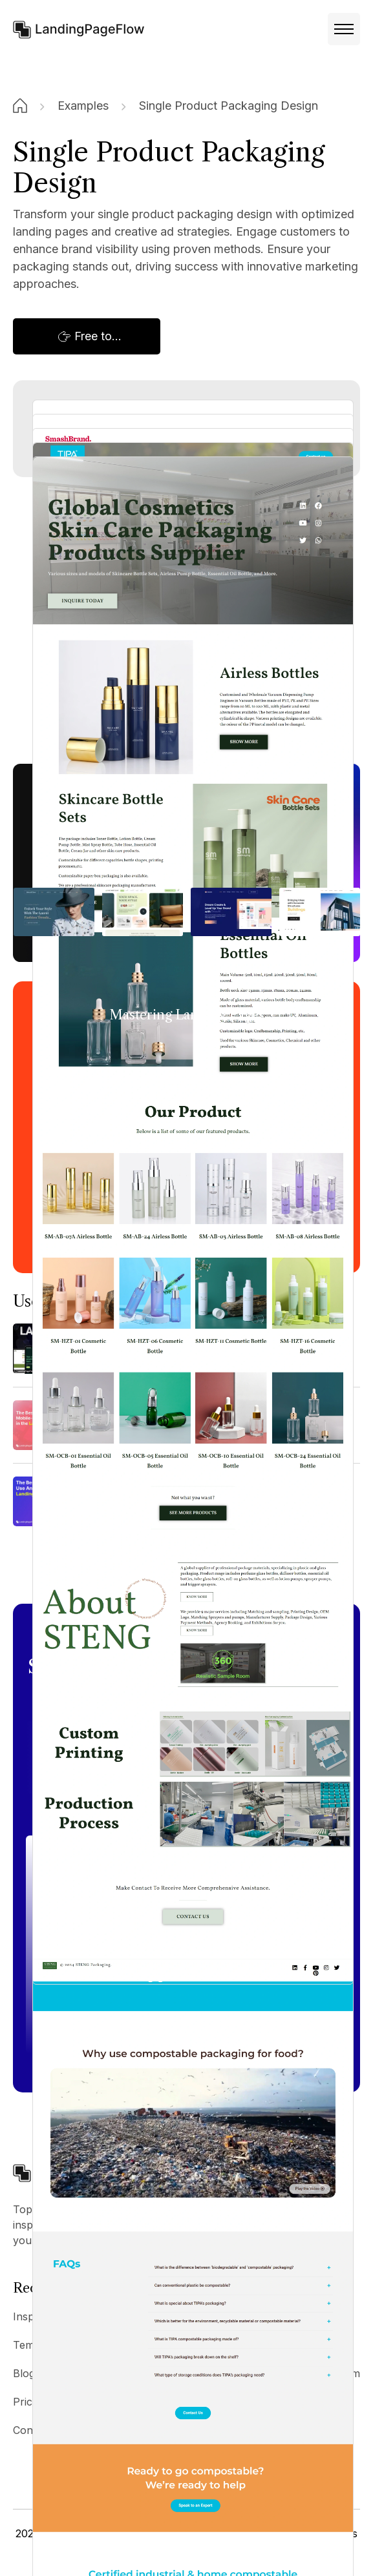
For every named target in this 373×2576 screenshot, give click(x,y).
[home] (79, 28)
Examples (83, 105)
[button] (344, 29)
